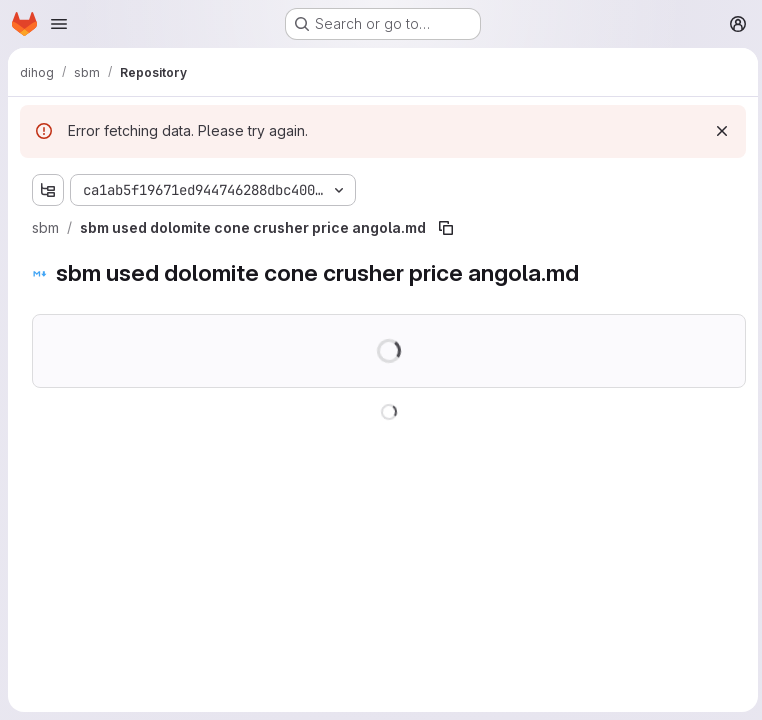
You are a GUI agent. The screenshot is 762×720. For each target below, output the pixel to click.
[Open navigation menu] (59, 24)
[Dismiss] (718, 131)
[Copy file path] (446, 228)
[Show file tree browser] (48, 190)
